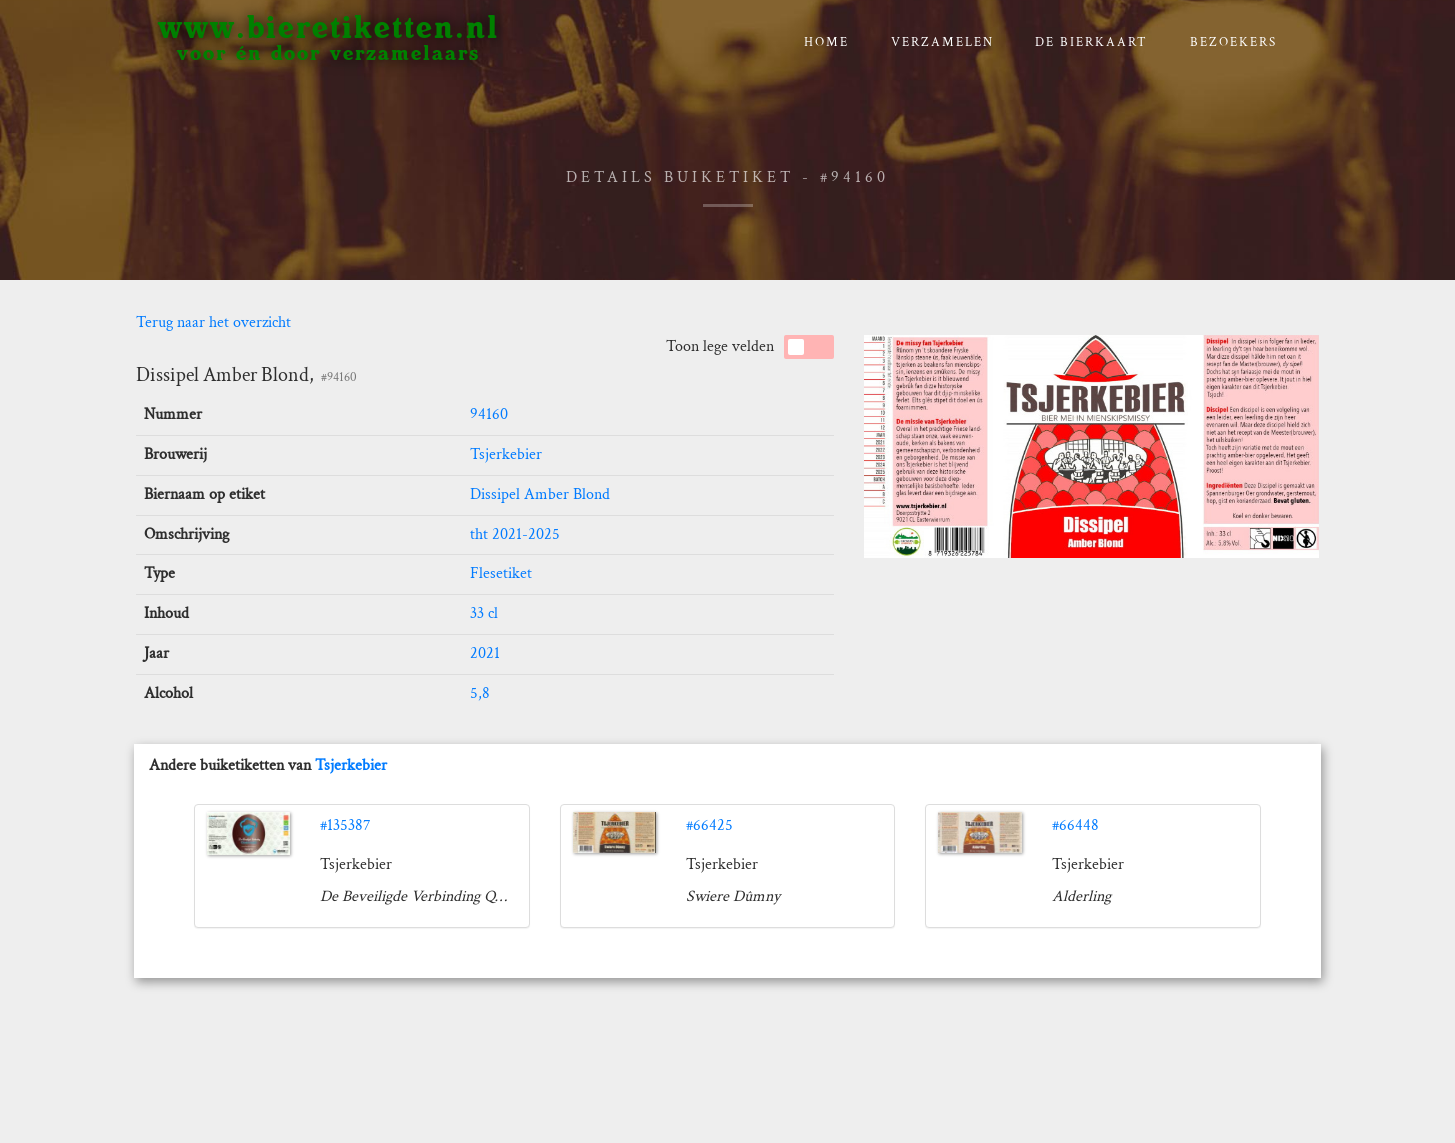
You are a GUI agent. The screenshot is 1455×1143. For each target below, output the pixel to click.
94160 (489, 414)
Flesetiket (501, 573)
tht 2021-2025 (515, 534)
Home (826, 42)
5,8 (480, 693)
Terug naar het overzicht (213, 322)
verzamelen (942, 42)
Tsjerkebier (506, 454)
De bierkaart (1091, 42)
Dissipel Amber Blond (540, 494)
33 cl (484, 613)
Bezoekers (1233, 42)
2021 (485, 653)
